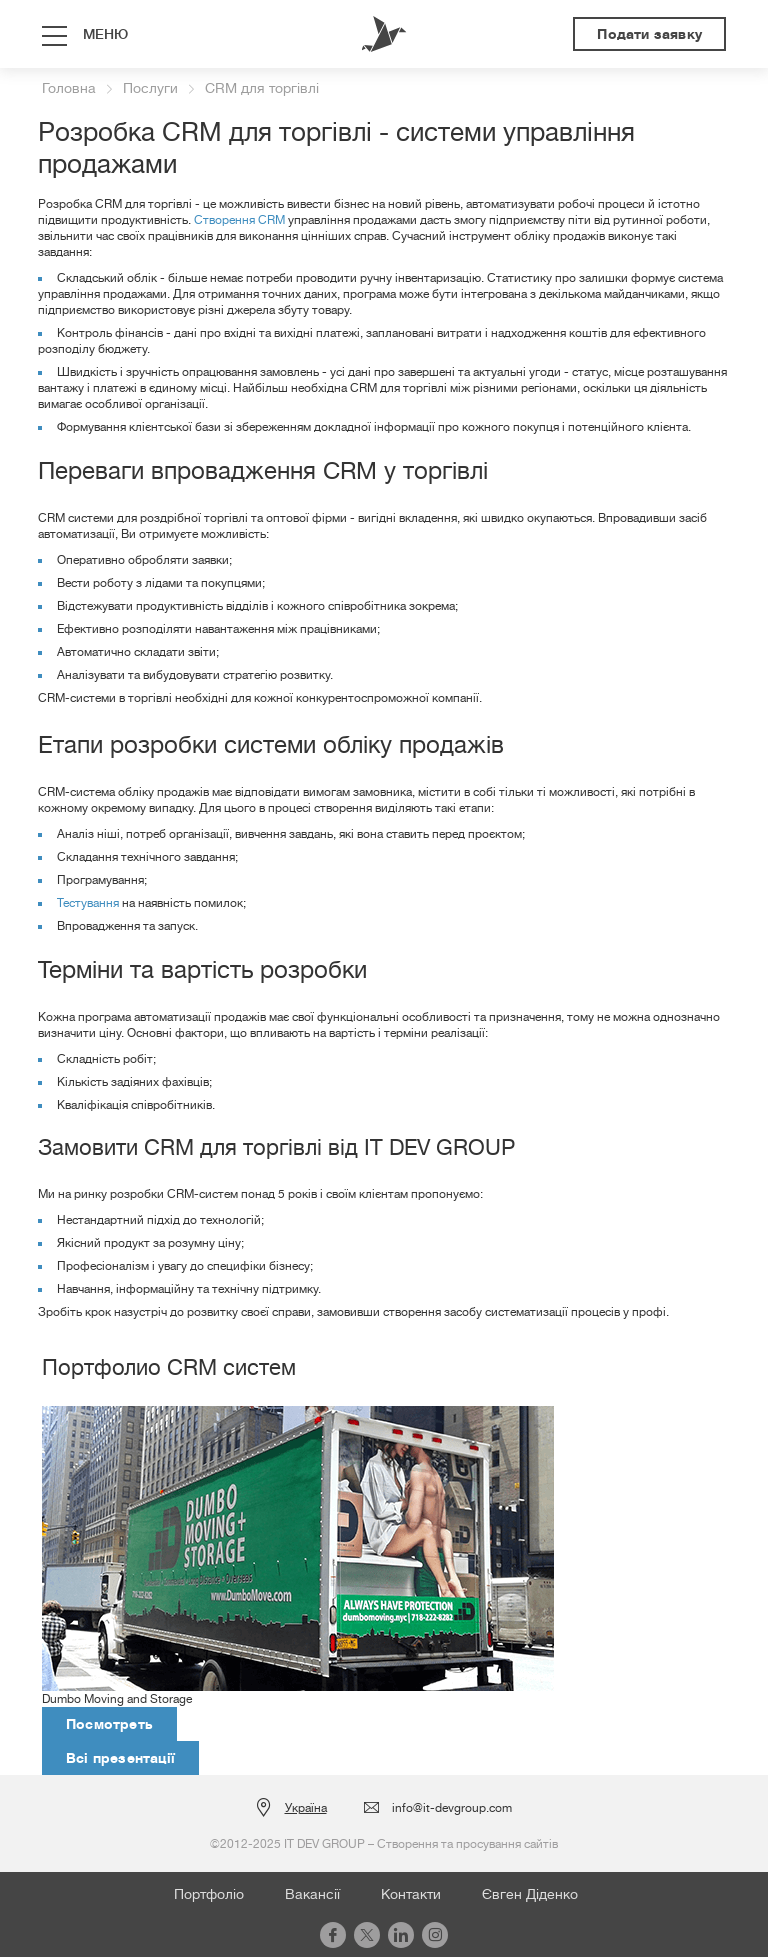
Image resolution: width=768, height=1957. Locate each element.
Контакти (411, 1894)
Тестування (88, 903)
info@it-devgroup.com (452, 1808)
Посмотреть (109, 1724)
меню (105, 34)
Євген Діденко (530, 1894)
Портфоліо (209, 1894)
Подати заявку (649, 34)
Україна (306, 1808)
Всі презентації (120, 1758)
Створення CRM (239, 220)
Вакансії (312, 1894)
